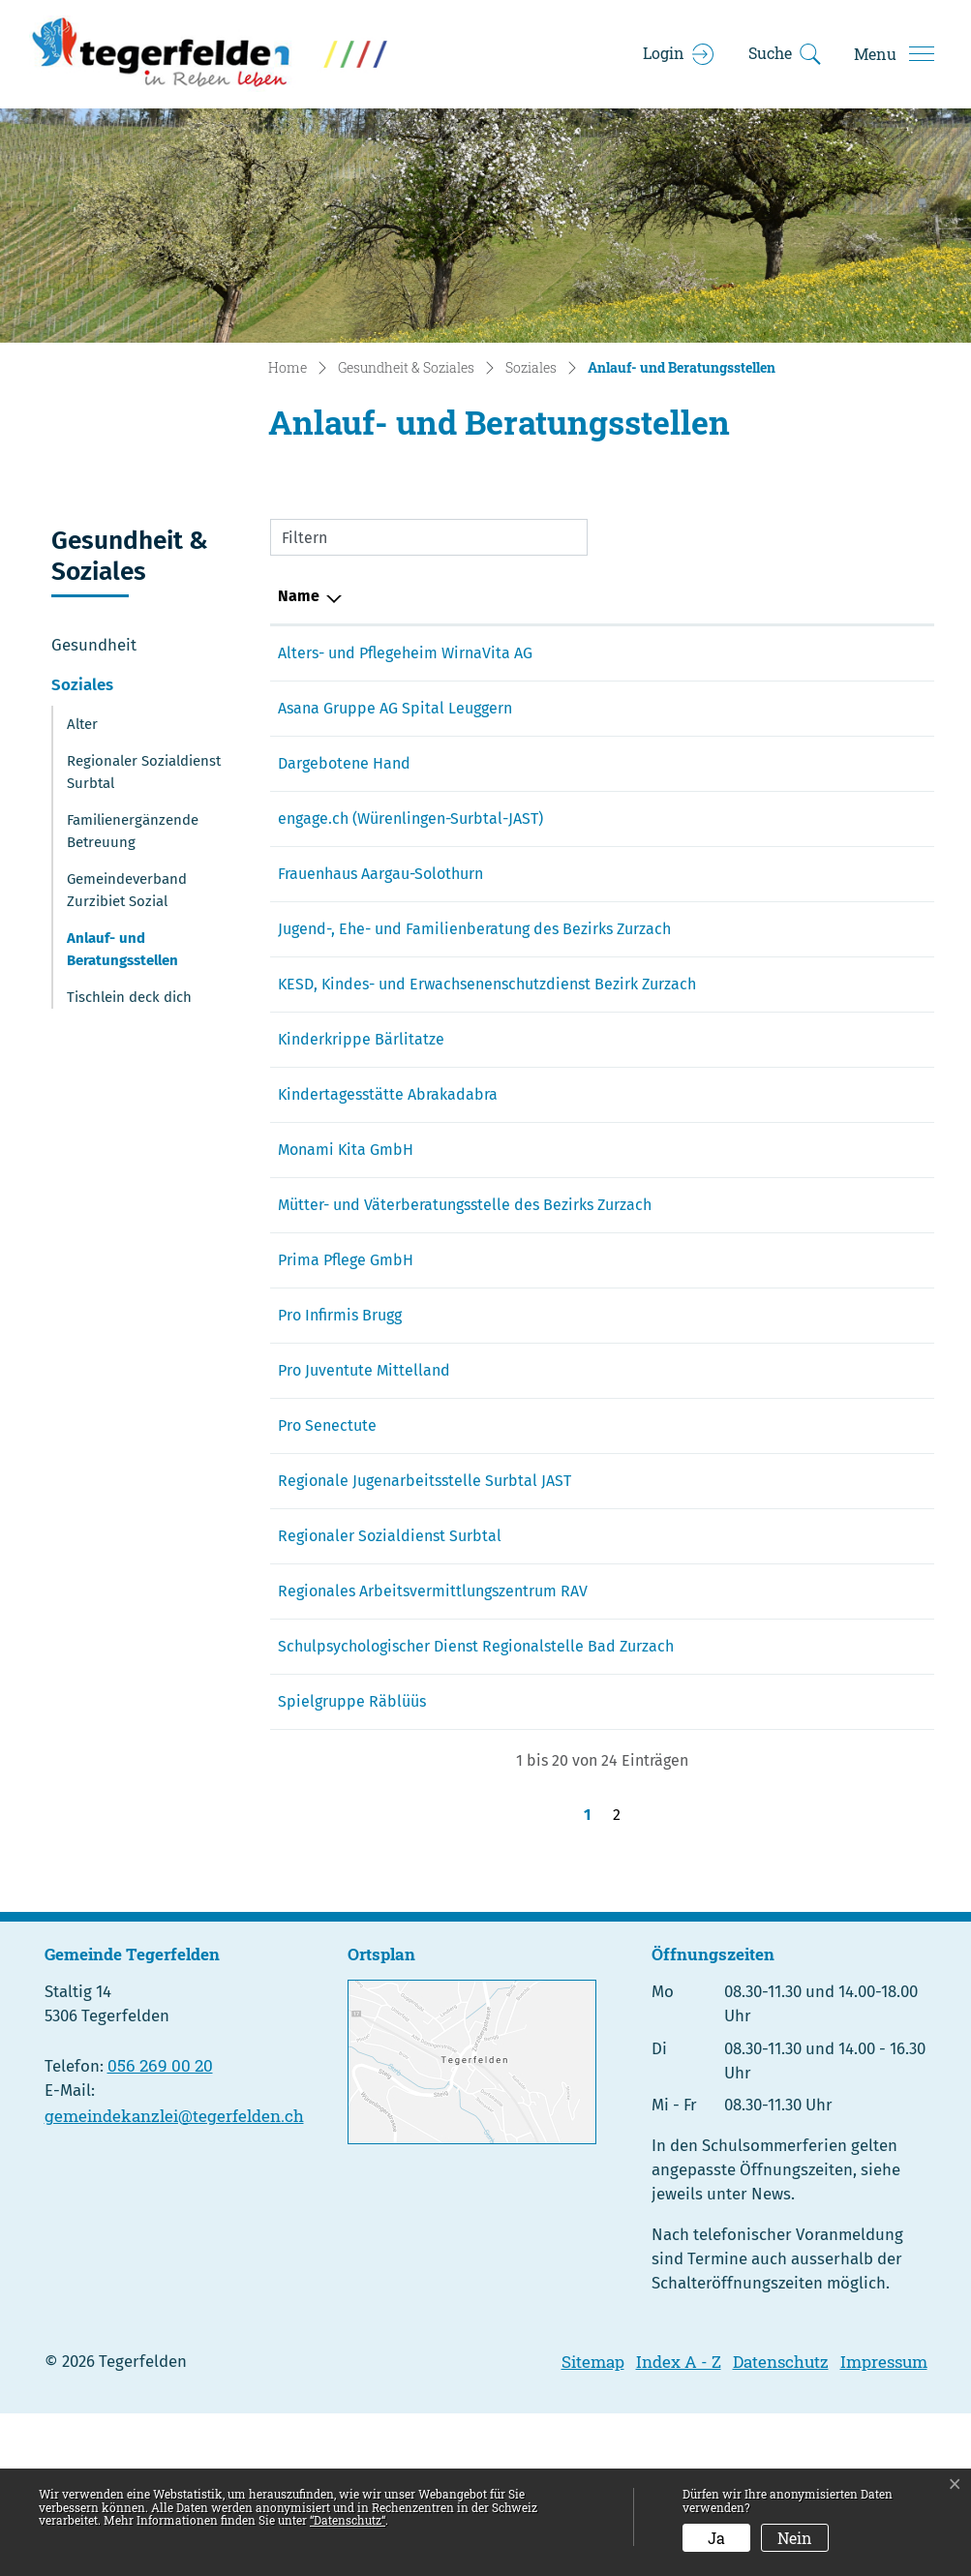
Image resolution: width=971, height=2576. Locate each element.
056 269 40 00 (630, 708)
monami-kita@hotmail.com (791, 1219)
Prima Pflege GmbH (345, 1353)
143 (593, 763)
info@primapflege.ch (767, 1353)
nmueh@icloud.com (764, 1864)
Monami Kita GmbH (345, 1219)
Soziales (82, 684)
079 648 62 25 (628, 1085)
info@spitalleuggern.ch (775, 708)
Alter (82, 724)
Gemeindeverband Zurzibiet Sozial (127, 890)
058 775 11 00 (626, 1408)
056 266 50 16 (629, 1652)
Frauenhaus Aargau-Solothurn (380, 873)
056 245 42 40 (629, 1274)
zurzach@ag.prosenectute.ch (794, 1518)
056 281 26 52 (628, 1573)
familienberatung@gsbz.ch (787, 929)
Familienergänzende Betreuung (132, 831)
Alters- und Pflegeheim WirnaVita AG (405, 653)
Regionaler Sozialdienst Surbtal (144, 772)
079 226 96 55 (627, 1864)
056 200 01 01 (628, 1707)
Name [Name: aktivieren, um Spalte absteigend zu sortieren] (298, 596)
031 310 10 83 (627, 1463)
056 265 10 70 (628, 929)
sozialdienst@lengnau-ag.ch (793, 1652)
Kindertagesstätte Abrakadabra (388, 1164)
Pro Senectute (327, 1518)
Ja (716, 2538)
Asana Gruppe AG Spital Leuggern (395, 708)
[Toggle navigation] (893, 54)
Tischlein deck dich (129, 997)
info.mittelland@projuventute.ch (809, 1463)
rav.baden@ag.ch (754, 1707)
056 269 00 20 (160, 2228)
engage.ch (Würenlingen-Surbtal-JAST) (410, 818)
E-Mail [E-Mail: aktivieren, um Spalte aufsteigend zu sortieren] (716, 596)
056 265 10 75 (627, 1007)
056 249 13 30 (628, 1518)
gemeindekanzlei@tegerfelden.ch (174, 2278)
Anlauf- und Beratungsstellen (122, 954)
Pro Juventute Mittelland (364, 1463)
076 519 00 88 (628, 1219)
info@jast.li (733, 1573)
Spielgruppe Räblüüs (352, 1864)
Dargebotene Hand (344, 763)
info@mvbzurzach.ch (766, 1274)
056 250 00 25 (629, 1164)
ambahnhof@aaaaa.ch (773, 1164)
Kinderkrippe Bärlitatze (361, 1085)
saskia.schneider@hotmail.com (804, 818)
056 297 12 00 (627, 653)
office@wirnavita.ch (763, 653)
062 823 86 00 (630, 873)
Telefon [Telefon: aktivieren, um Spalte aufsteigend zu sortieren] (608, 596)
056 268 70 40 (629, 1353)
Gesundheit (94, 644)
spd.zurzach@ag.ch (761, 1785)
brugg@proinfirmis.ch (769, 1408)
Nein (794, 2538)
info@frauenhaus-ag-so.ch (785, 873)
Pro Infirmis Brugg (340, 1408)
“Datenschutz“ (347, 2520)
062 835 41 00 (628, 1785)
